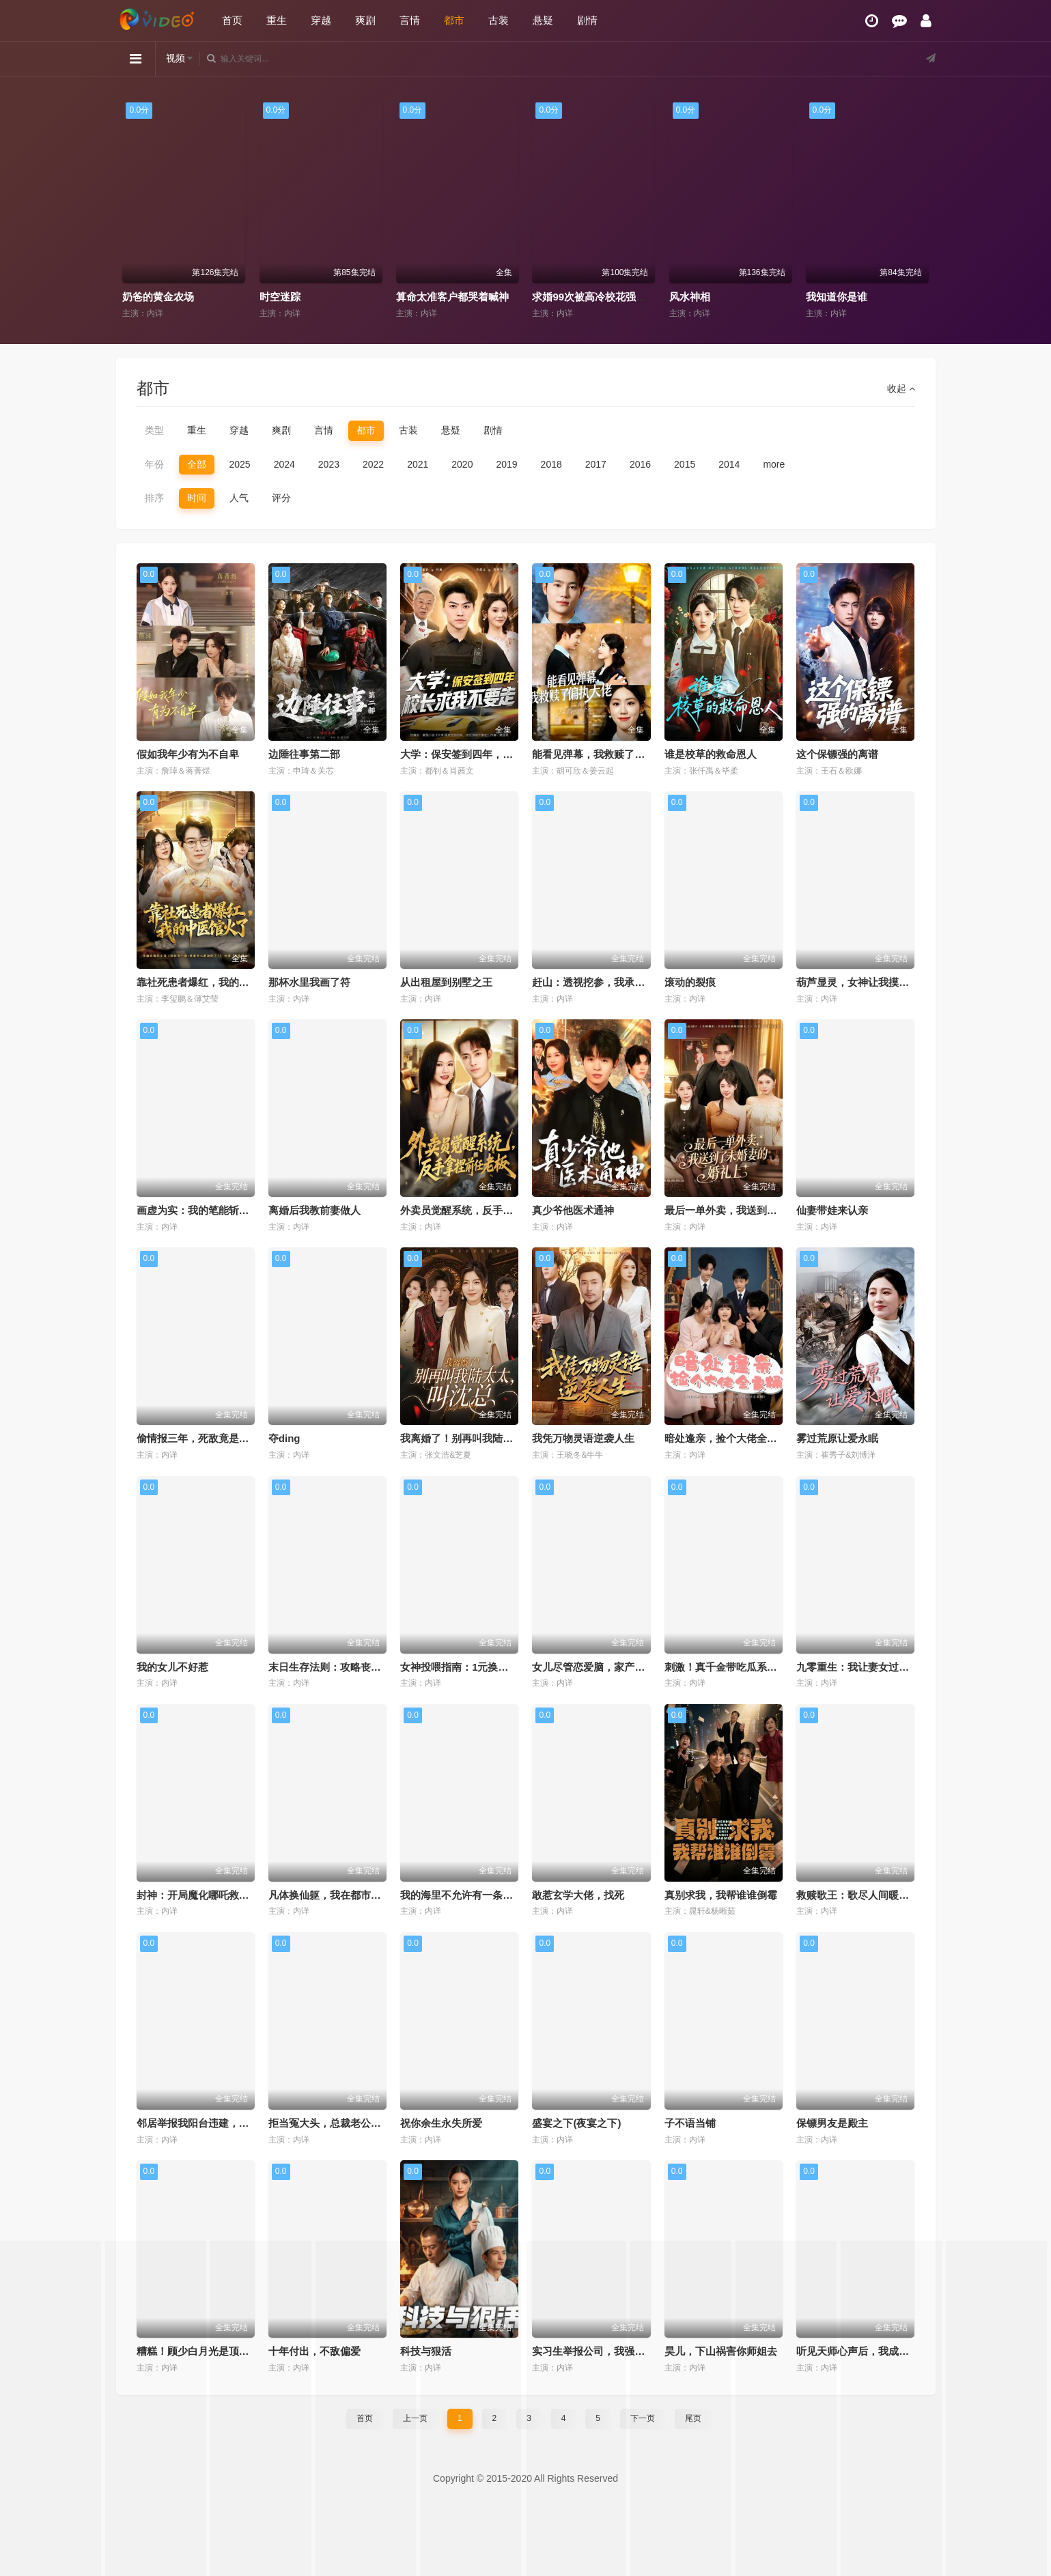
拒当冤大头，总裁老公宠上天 (335, 2123)
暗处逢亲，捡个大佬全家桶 (725, 1438)
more (774, 464)
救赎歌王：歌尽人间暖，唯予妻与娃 (878, 1895)
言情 (410, 20)
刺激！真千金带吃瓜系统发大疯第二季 (751, 1667)
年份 (154, 464)
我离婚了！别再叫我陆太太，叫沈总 (482, 1438)
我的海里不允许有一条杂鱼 (461, 1895)
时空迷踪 (415, 296)
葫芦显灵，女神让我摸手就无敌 (868, 982)
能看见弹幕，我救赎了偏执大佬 (603, 754)
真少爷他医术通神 (573, 1210)
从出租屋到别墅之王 (446, 982)
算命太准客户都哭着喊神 (588, 296)
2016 (640, 464)
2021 (417, 464)
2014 (729, 464)
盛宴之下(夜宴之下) (576, 2123)
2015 (684, 464)
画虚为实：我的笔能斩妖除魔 (203, 1210)
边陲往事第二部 (304, 754)
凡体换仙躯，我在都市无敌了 (335, 1895)
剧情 (587, 20)
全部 (196, 464)
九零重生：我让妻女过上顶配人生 (873, 1667)
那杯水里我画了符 (309, 982)
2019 (506, 464)
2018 (551, 464)
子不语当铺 (690, 2123)
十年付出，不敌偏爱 (314, 2351)
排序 (154, 497)
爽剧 (365, 20)
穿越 (321, 20)
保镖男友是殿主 (832, 2123)
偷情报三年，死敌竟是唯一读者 (208, 1438)
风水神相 (825, 296)
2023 (328, 464)
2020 (462, 464)
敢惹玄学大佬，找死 (578, 1895)
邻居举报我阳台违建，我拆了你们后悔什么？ (239, 2123)
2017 (595, 464)
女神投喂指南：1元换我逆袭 (464, 1667)
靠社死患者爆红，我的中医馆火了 (213, 982)
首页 (232, 20)
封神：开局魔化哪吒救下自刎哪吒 (213, 1895)
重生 (276, 20)
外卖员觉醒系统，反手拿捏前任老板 (482, 1210)
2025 (240, 464)
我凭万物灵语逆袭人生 (583, 1438)
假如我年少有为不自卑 (188, 754)
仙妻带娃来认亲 (832, 1210)
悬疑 (543, 20)
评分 (281, 497)
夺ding (284, 1438)
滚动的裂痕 (690, 982)
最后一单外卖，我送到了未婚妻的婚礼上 (756, 1210)
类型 (154, 430)
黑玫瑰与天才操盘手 (168, 296)
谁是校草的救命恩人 (710, 754)
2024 (284, 464)
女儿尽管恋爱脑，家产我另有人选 (609, 1667)
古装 (498, 20)
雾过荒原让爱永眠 (837, 1438)
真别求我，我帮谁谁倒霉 (720, 1895)
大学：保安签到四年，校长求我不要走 (487, 754)
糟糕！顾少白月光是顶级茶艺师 (208, 2351)
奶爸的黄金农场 (295, 296)
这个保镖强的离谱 (837, 754)
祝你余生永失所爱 (441, 2123)
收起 (901, 388)
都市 (454, 20)
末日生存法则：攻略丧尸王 (329, 1667)
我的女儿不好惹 (172, 1667)
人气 (239, 497)
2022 (373, 464)
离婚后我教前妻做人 (314, 1210)
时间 (196, 497)
